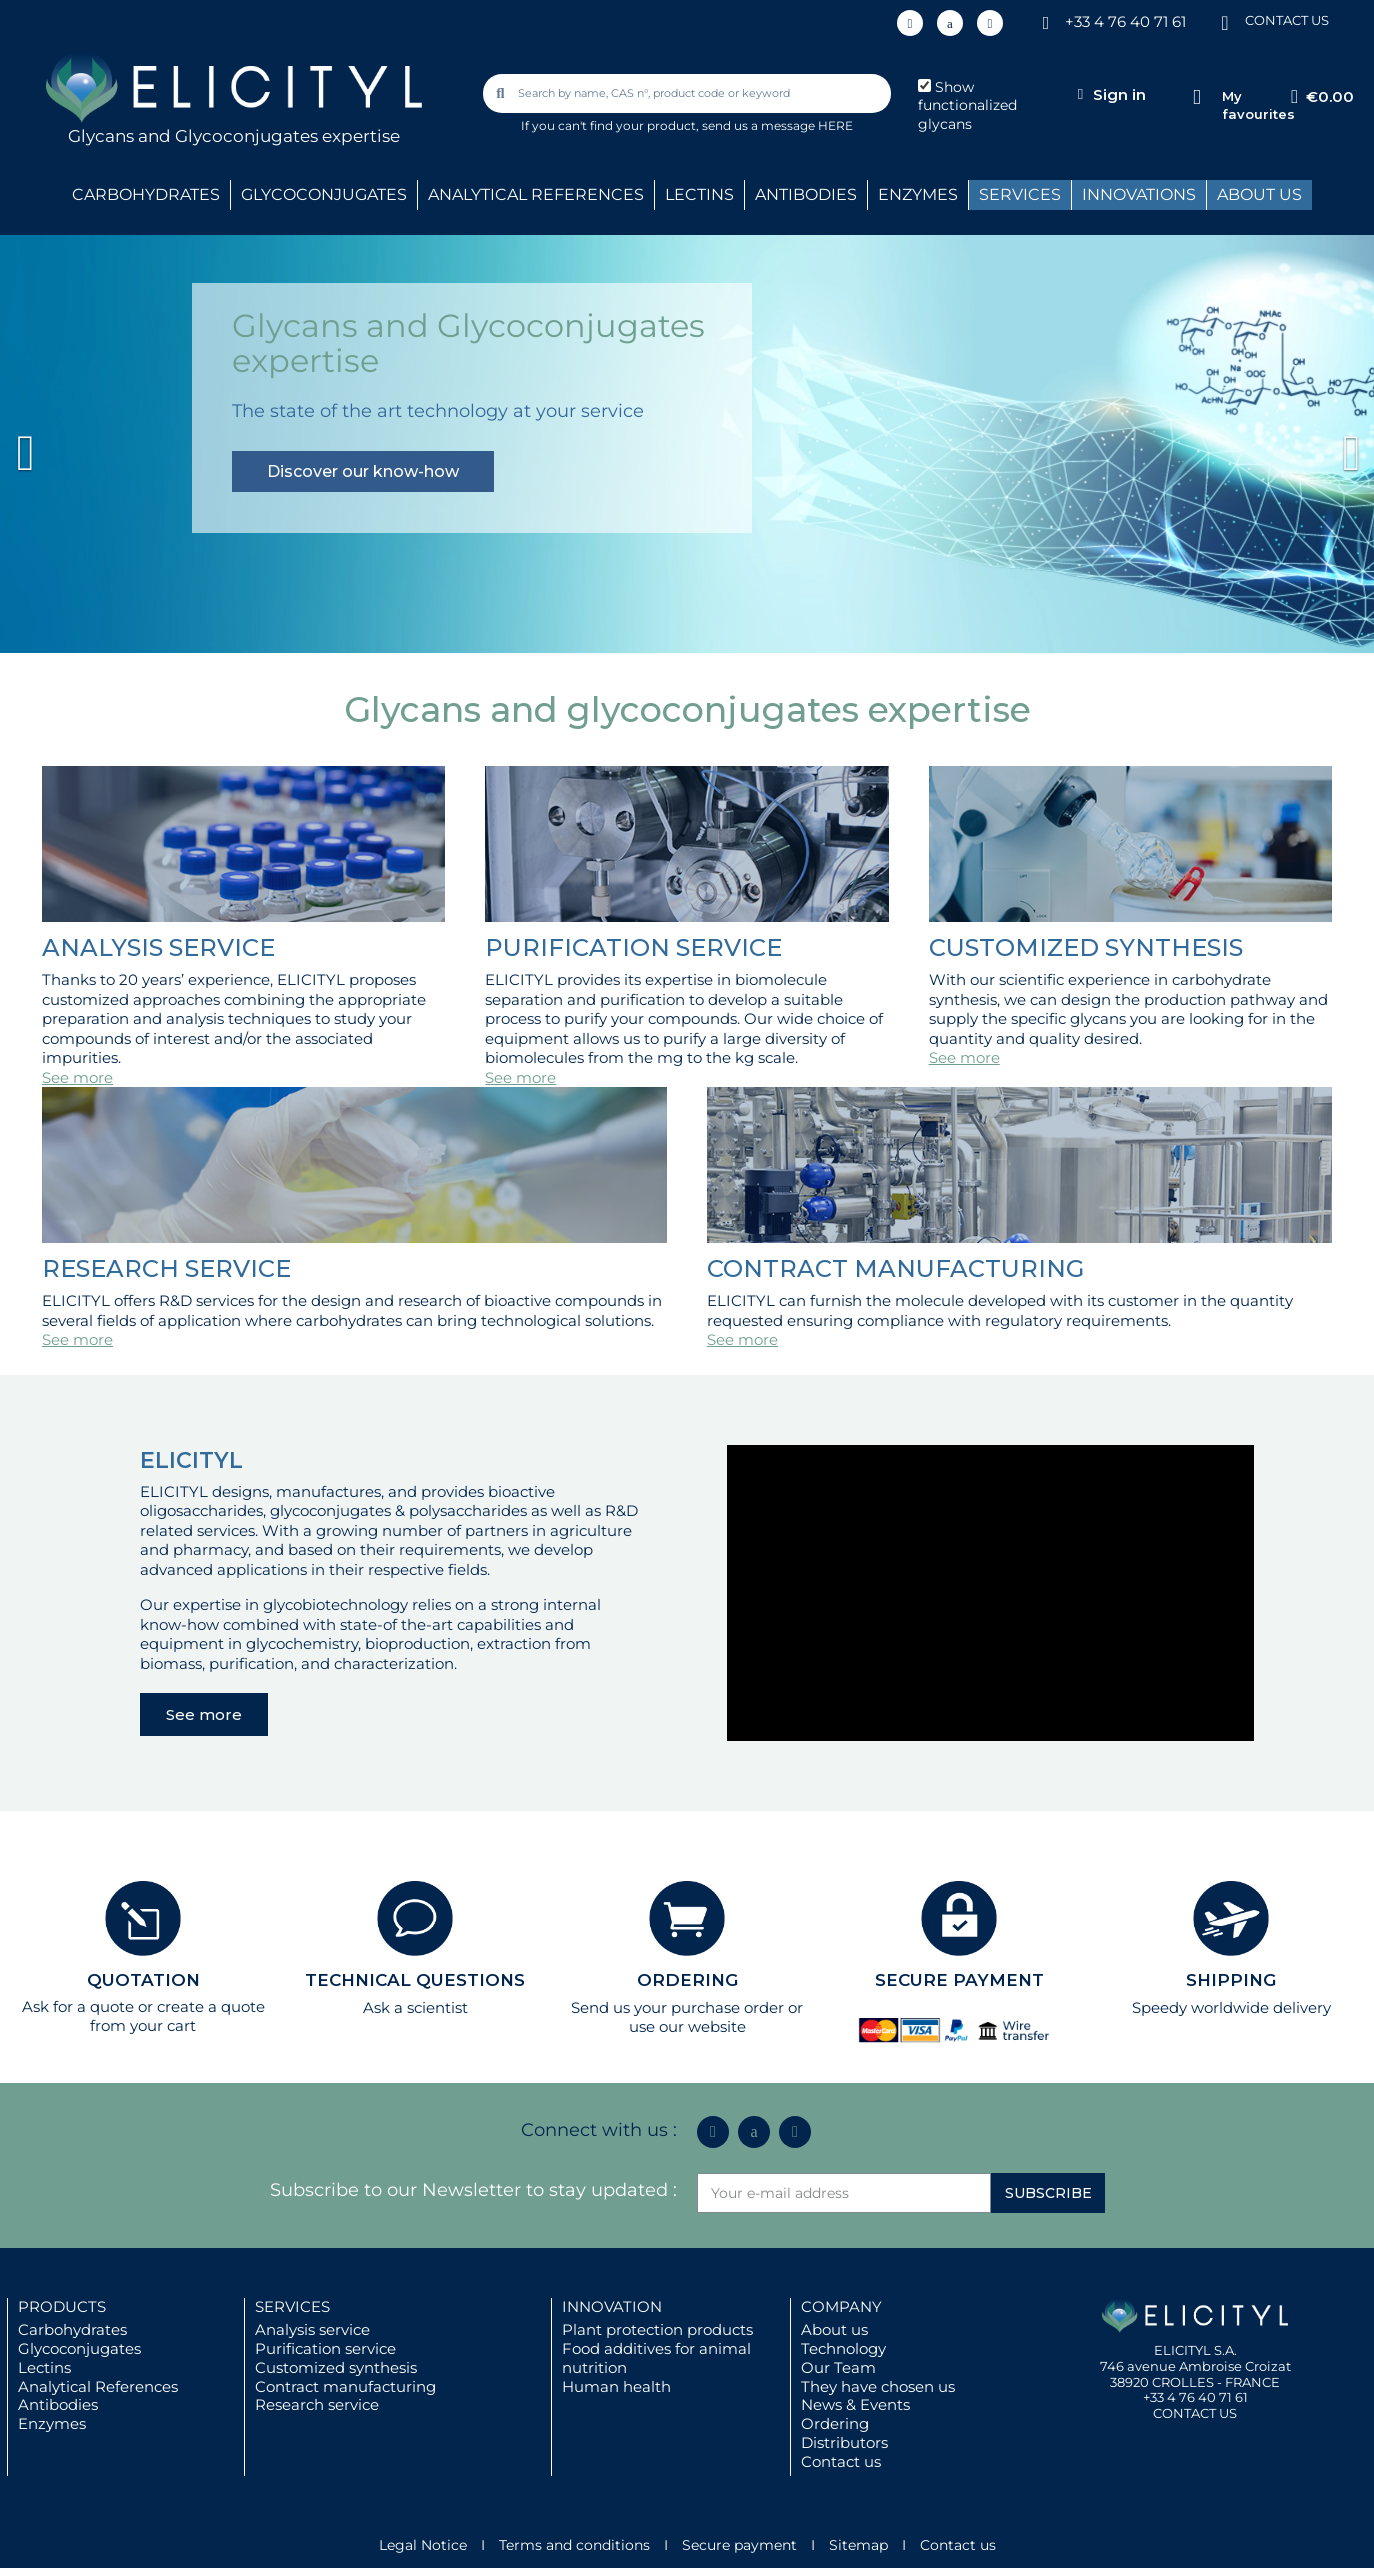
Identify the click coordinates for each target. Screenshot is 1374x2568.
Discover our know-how (363, 471)
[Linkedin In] (910, 23)
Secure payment (739, 2545)
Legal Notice (423, 2545)
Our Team (838, 2367)
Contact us (841, 2461)
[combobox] (689, 93)
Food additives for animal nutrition (656, 2358)
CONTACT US (1287, 20)
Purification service (325, 2348)
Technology (843, 2348)
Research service (317, 2404)
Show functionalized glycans (967, 106)
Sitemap (858, 2545)
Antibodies (58, 2404)
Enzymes (52, 2423)
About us (834, 2329)
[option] (687, 443)
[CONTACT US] (1225, 21)
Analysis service (312, 2329)
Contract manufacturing (345, 2386)
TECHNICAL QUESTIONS (415, 1980)
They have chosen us (878, 2386)
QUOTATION (143, 1980)
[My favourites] (1196, 97)
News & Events (855, 2404)
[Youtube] (990, 23)
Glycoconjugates (79, 2348)
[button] (103, 443)
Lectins (44, 2367)
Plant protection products (657, 2329)
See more (77, 1077)
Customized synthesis (336, 2367)
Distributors (844, 2442)
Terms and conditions (574, 2545)
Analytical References (98, 2386)
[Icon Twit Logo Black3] (950, 23)
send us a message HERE (777, 125)
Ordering (835, 2423)
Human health (616, 2386)
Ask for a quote (78, 2006)
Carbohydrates (72, 2329)
